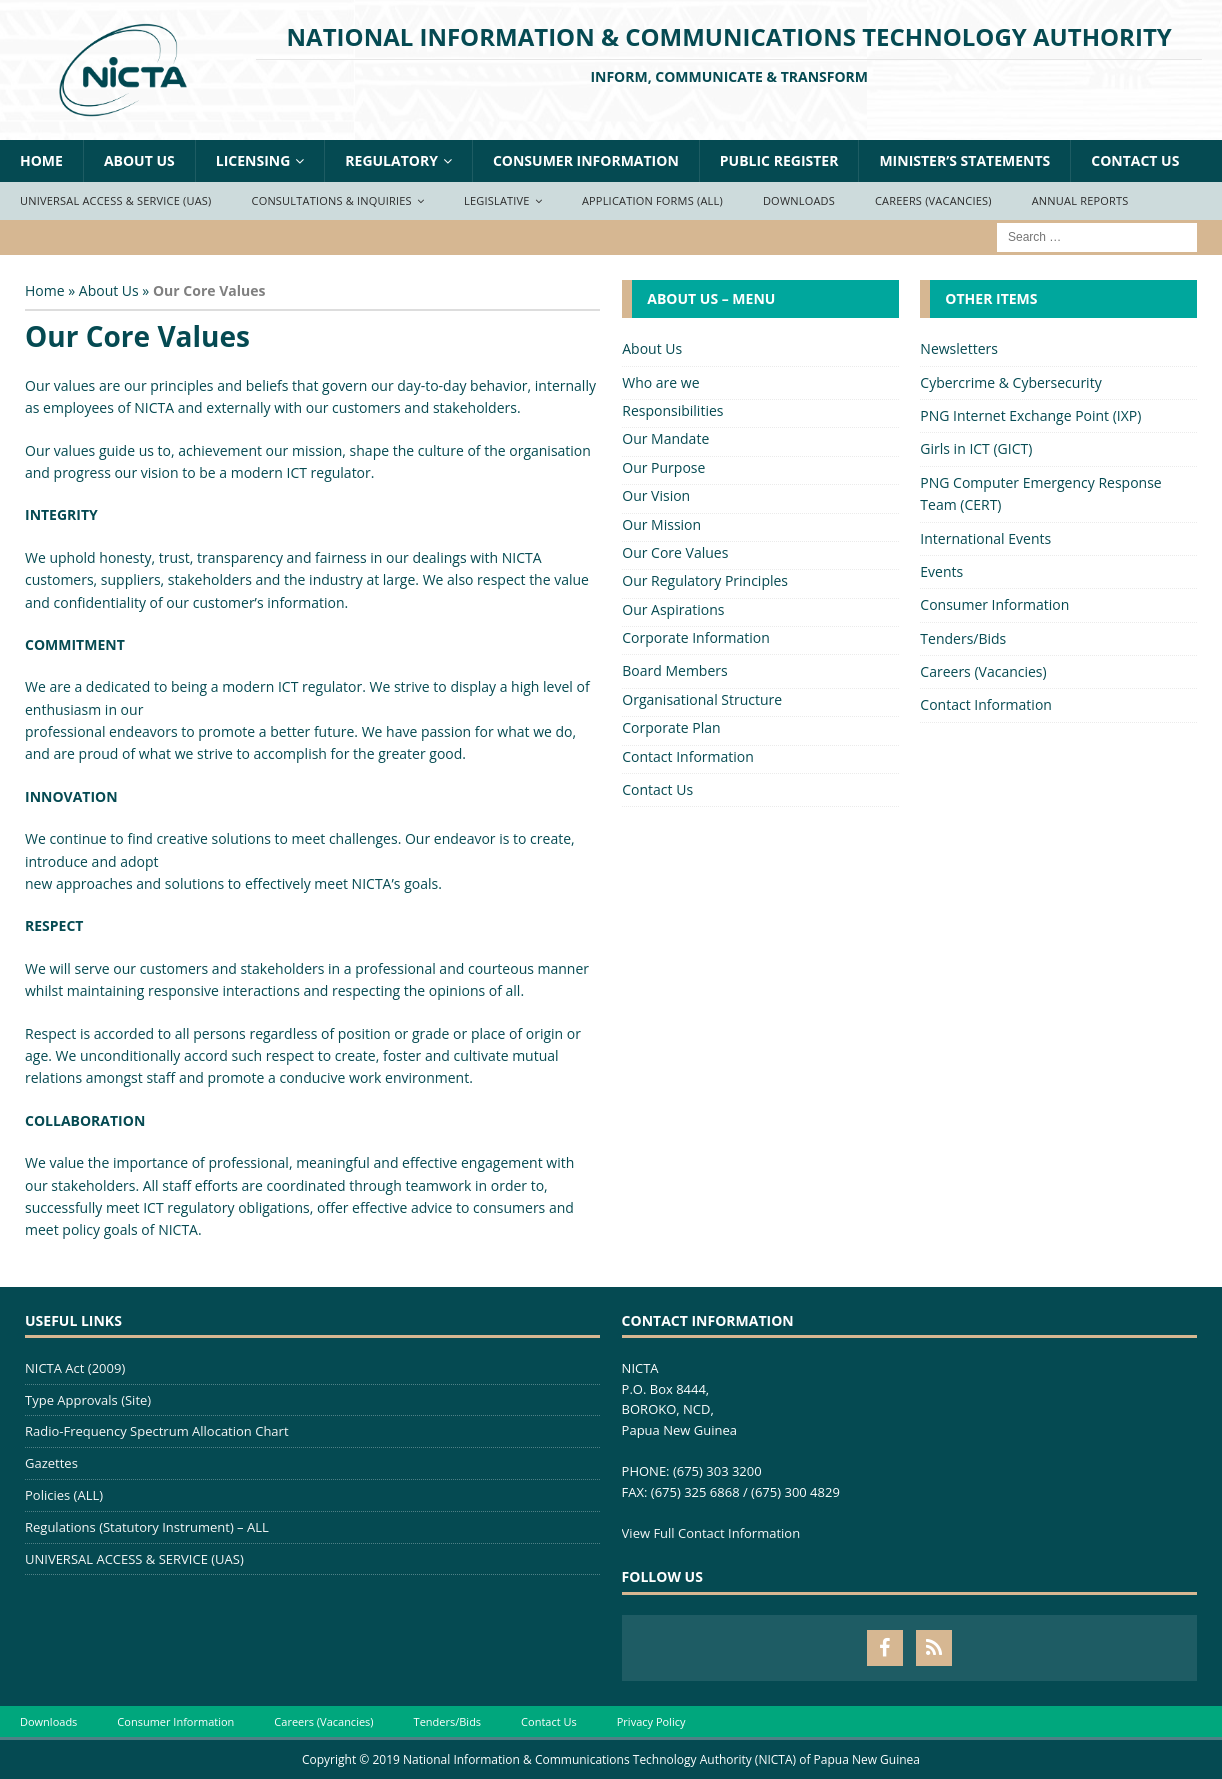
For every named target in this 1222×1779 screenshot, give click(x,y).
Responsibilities (672, 410)
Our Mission (661, 524)
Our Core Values (675, 552)
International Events (985, 538)
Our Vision (656, 495)
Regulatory (391, 160)
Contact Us (1135, 160)
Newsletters (959, 348)
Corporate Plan (671, 727)
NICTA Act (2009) (75, 1368)
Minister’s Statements (964, 160)
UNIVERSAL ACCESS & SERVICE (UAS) (134, 1559)
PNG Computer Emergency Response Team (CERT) (1040, 493)
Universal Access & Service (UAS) (116, 200)
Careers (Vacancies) (933, 200)
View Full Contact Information (711, 1533)
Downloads (799, 200)
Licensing (253, 160)
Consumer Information (586, 160)
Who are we (660, 382)
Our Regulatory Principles (705, 580)
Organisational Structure (702, 699)
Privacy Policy (651, 1721)
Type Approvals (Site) (88, 1400)
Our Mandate (665, 438)
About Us (139, 160)
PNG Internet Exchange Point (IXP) (1030, 415)
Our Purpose (663, 467)
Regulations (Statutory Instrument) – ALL (147, 1527)
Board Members (674, 670)
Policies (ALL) (64, 1495)
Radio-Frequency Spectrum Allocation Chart (157, 1431)
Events (941, 571)
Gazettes (51, 1463)
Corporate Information (696, 637)
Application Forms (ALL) (652, 200)
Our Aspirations (673, 609)
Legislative (497, 200)
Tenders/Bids (963, 638)
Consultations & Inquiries (332, 200)
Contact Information (688, 756)
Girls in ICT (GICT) (976, 448)
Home (41, 160)
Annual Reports (1080, 200)
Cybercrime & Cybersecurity (1010, 382)
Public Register (779, 160)
